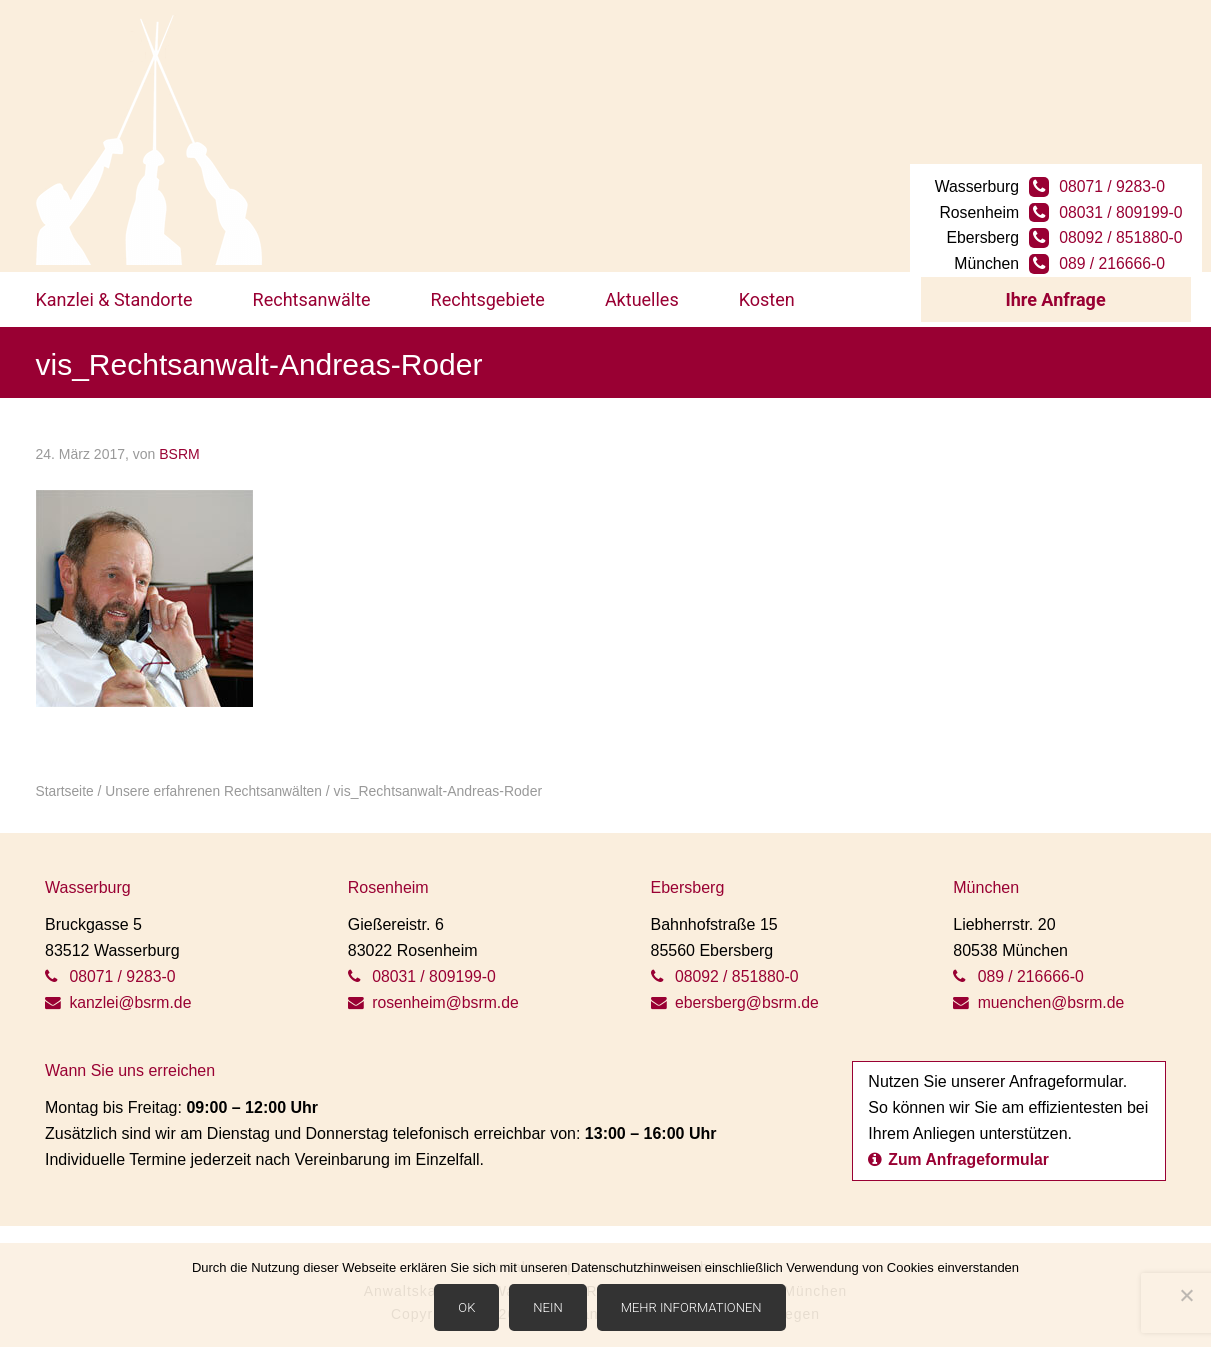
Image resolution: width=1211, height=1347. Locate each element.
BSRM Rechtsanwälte (149, 140)
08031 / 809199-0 (1122, 199)
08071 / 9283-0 (1114, 173)
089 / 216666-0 (1114, 251)
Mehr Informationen (691, 1308)
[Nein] (1186, 1296)
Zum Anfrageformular (959, 1152)
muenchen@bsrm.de (1039, 995)
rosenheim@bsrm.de (434, 995)
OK (467, 1308)
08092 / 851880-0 (1122, 225)
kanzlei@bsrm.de (119, 995)
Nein (548, 1308)
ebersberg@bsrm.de (736, 995)
